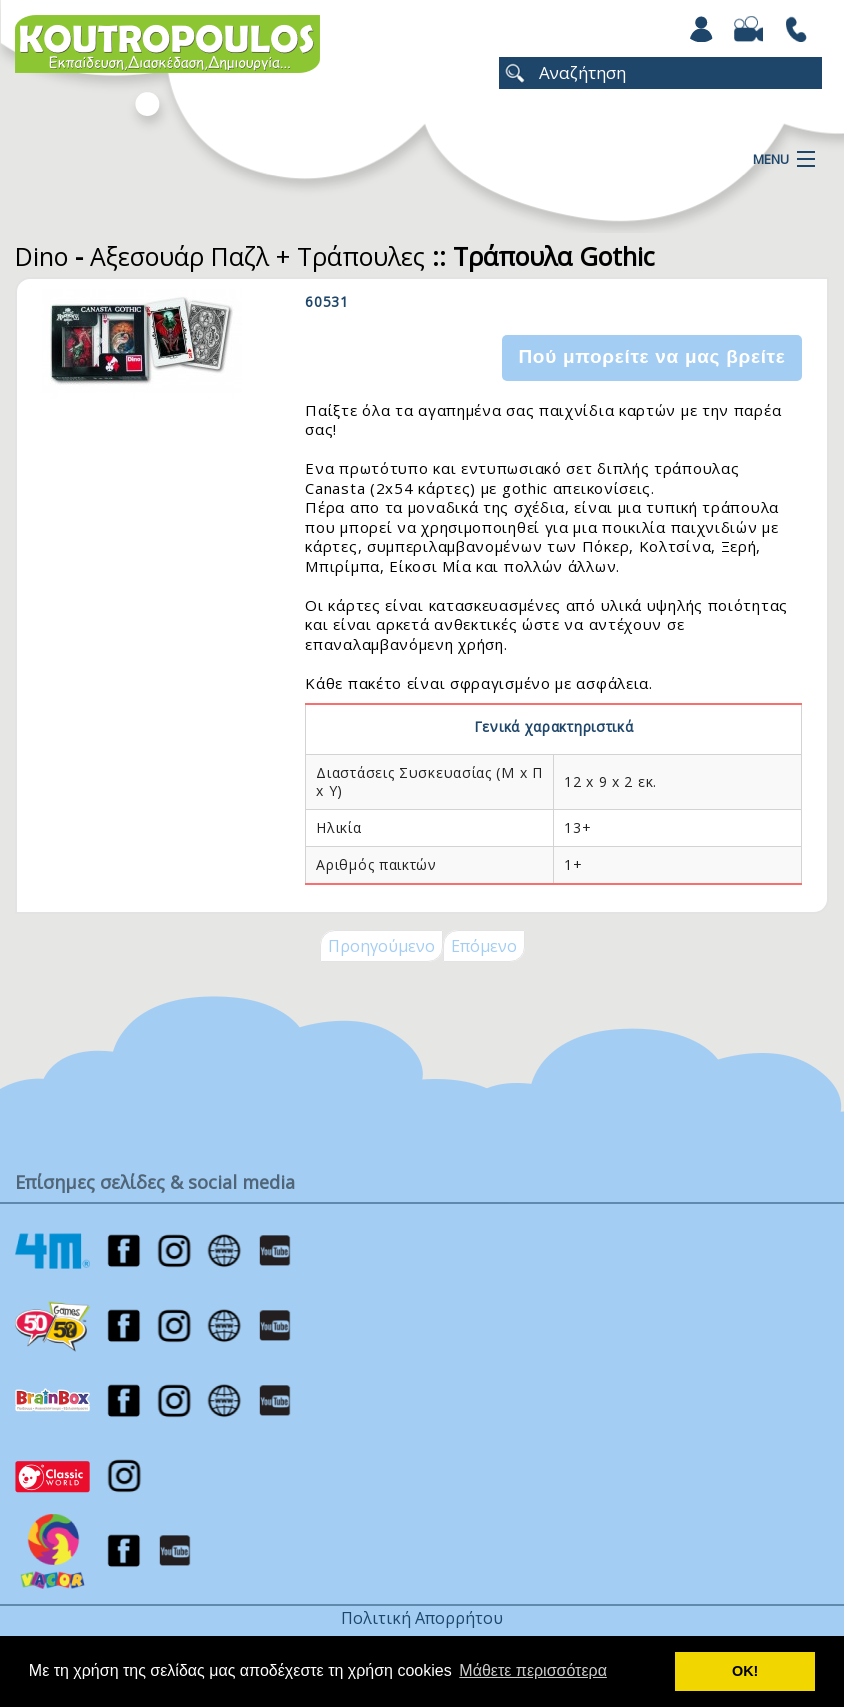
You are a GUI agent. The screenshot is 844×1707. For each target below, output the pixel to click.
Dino (41, 256)
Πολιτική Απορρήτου (422, 1618)
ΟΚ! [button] (745, 1671)
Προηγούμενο (381, 946)
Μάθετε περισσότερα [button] (533, 1670)
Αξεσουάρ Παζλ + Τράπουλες (257, 256)
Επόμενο (484, 946)
